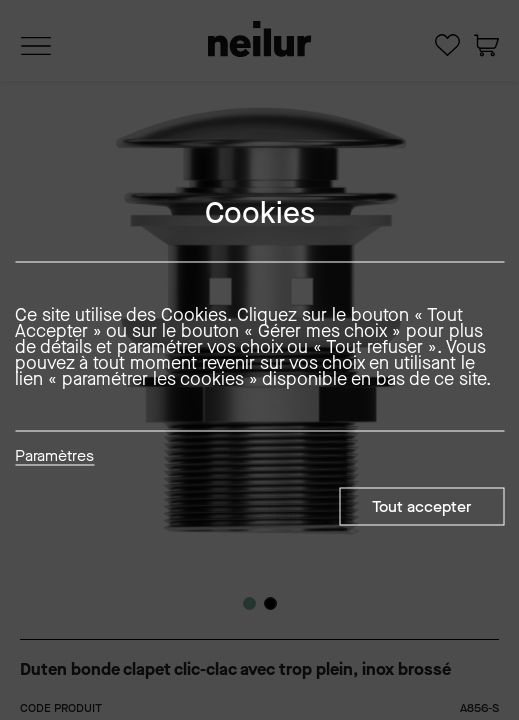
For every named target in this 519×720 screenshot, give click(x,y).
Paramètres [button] (54, 457)
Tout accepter (421, 506)
